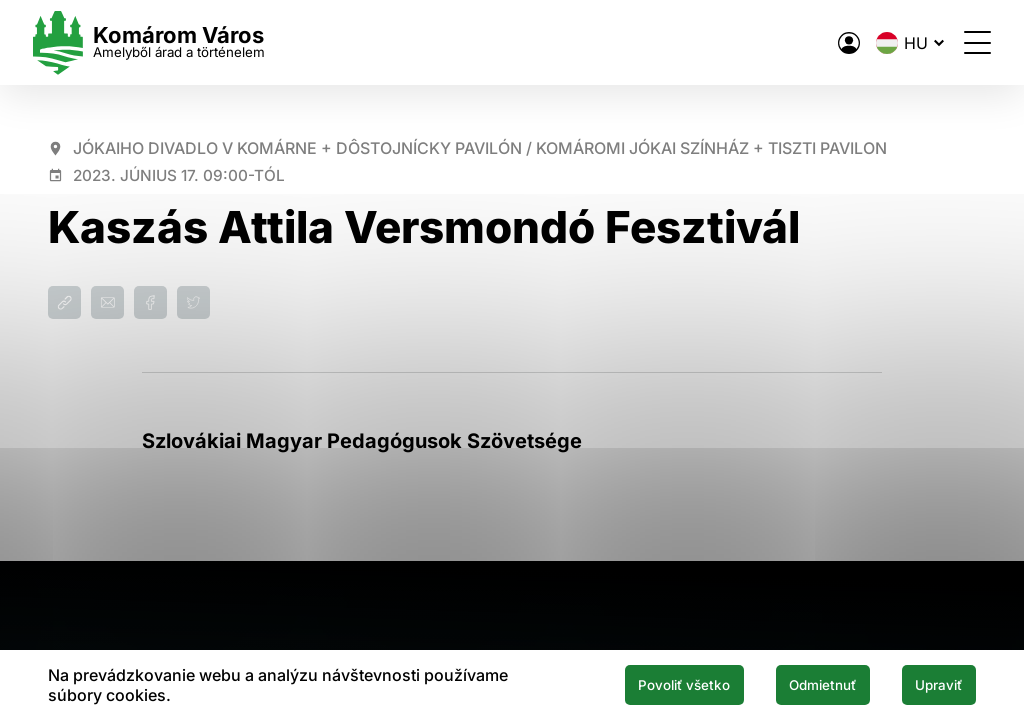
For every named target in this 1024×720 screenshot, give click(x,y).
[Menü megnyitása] (962, 42)
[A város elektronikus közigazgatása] (834, 43)
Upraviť (933, 684)
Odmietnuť (804, 684)
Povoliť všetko (652, 684)
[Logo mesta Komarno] (164, 42)
